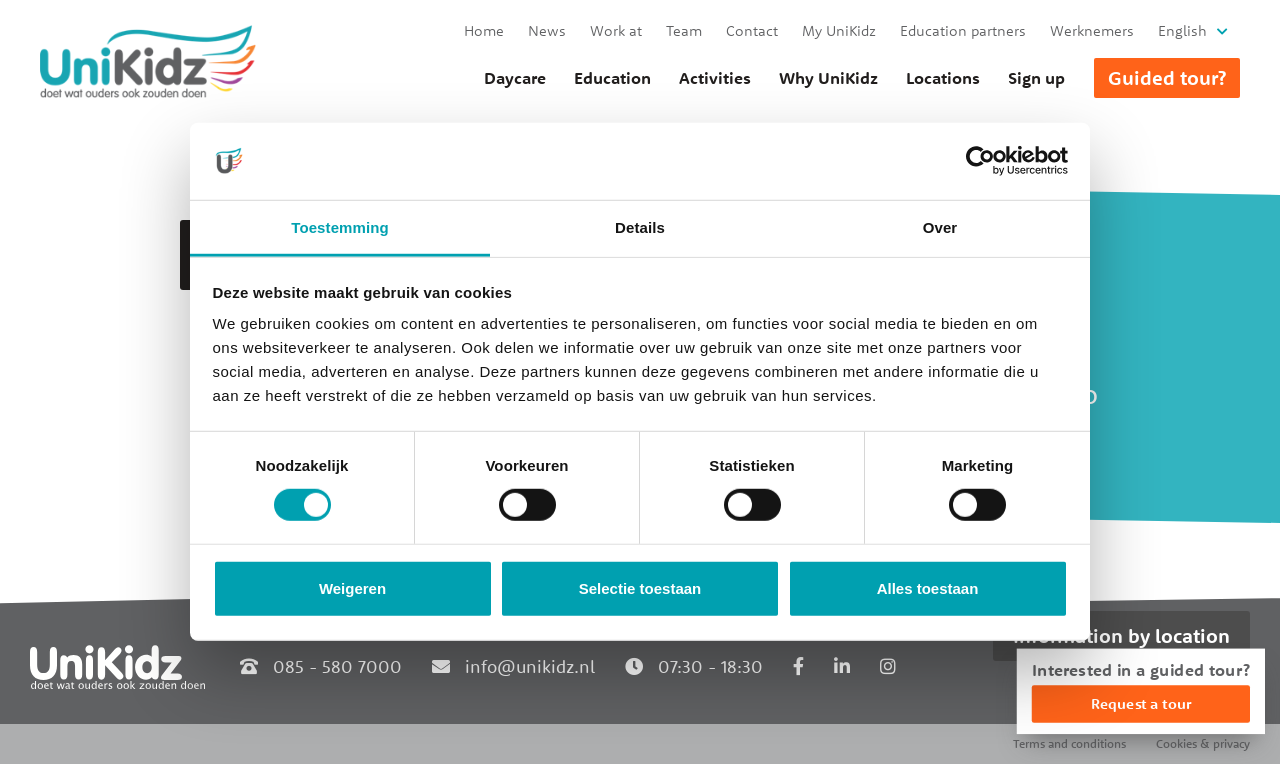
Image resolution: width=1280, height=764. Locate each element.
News (547, 30)
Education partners (963, 30)
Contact (752, 30)
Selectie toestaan (640, 588)
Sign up (1036, 78)
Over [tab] (940, 227)
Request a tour (1141, 703)
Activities (715, 78)
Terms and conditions (1069, 743)
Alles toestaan (928, 588)
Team (684, 30)
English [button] (1182, 30)
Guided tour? (1167, 77)
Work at (616, 30)
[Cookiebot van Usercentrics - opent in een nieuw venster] (980, 161)
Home (484, 30)
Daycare (515, 78)
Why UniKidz (828, 78)
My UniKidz (839, 30)
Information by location (1121, 635)
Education (612, 78)
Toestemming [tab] (340, 227)
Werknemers (1092, 30)
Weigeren (352, 588)
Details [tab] (640, 227)
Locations (943, 78)
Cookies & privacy (1203, 743)
